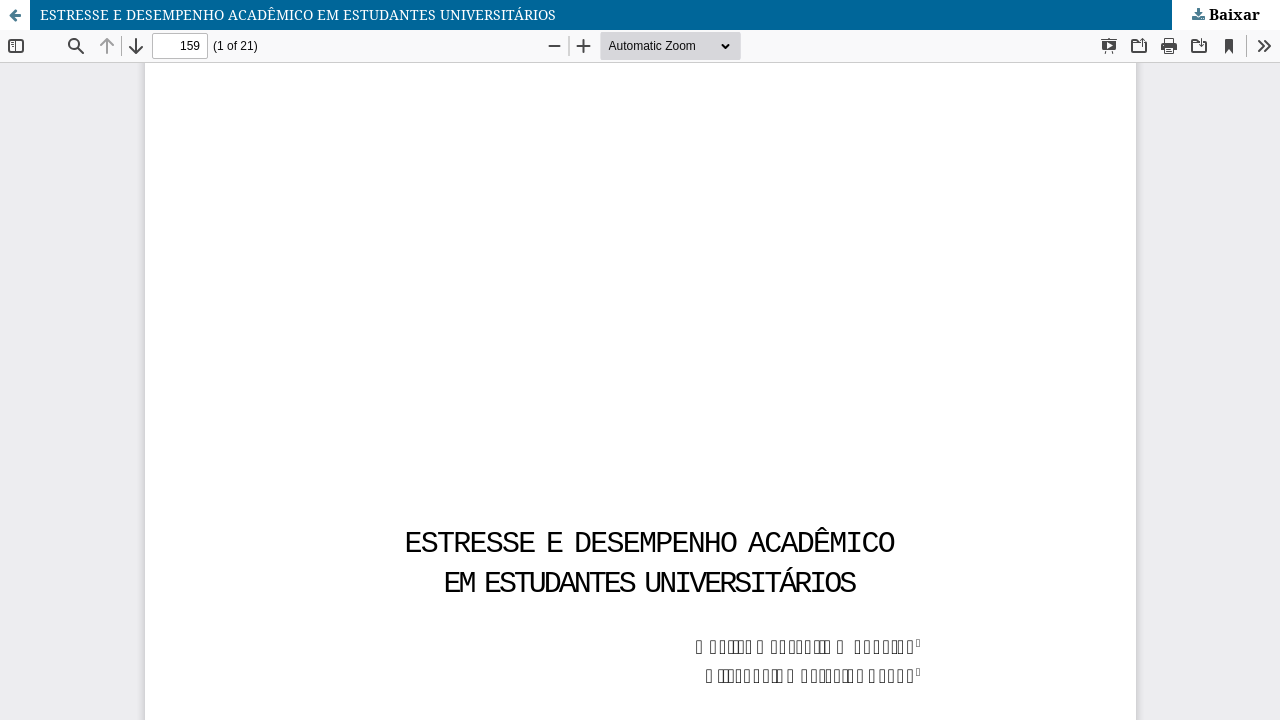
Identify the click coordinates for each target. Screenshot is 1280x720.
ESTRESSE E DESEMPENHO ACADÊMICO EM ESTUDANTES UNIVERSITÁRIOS (298, 14)
